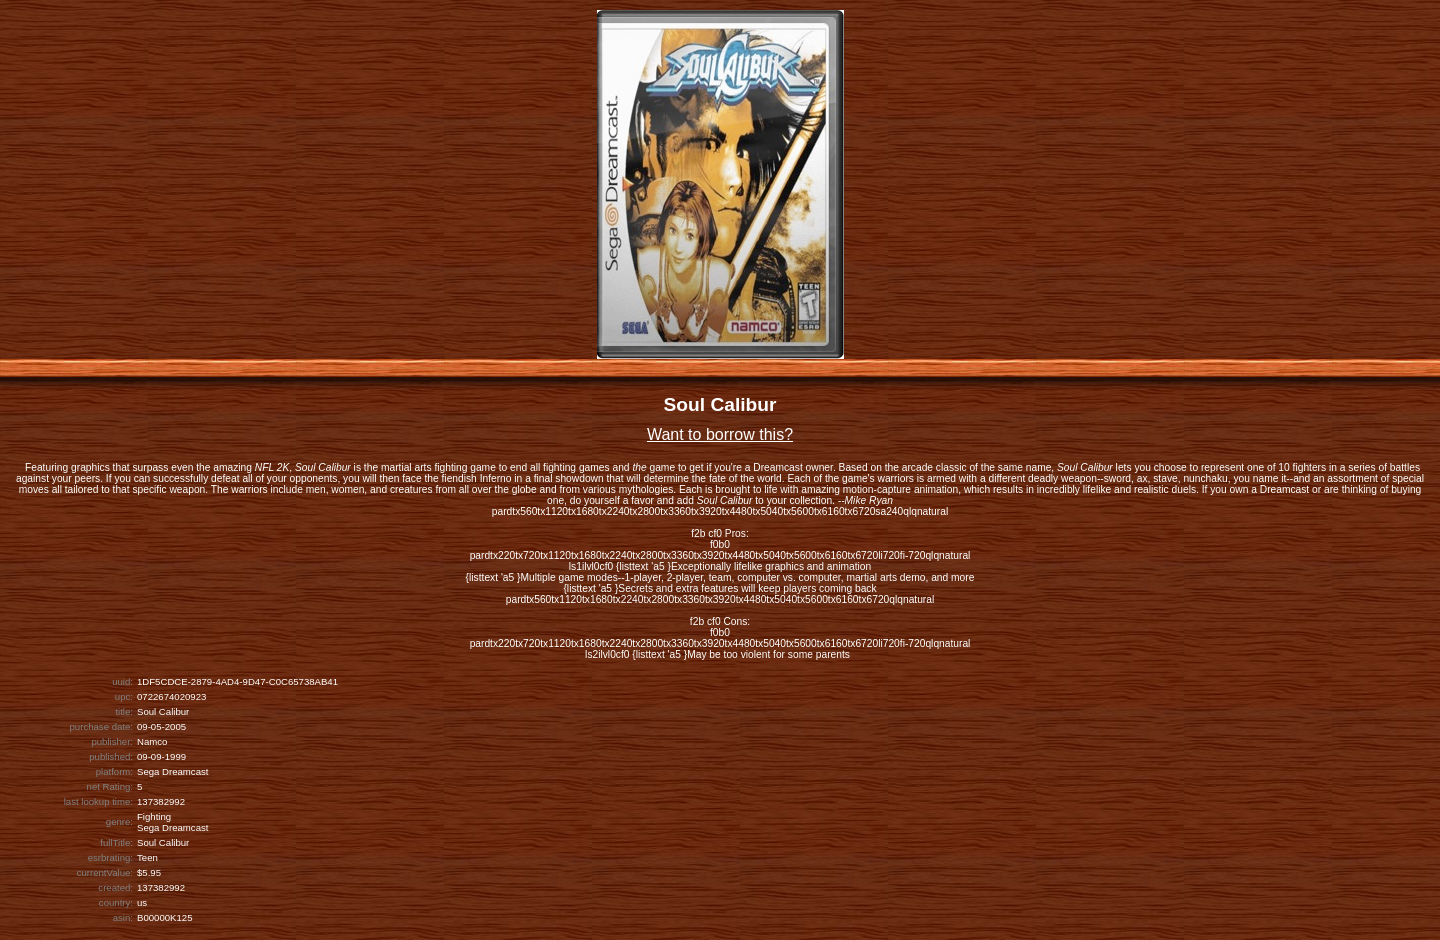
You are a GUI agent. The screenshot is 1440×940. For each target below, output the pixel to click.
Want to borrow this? (720, 434)
